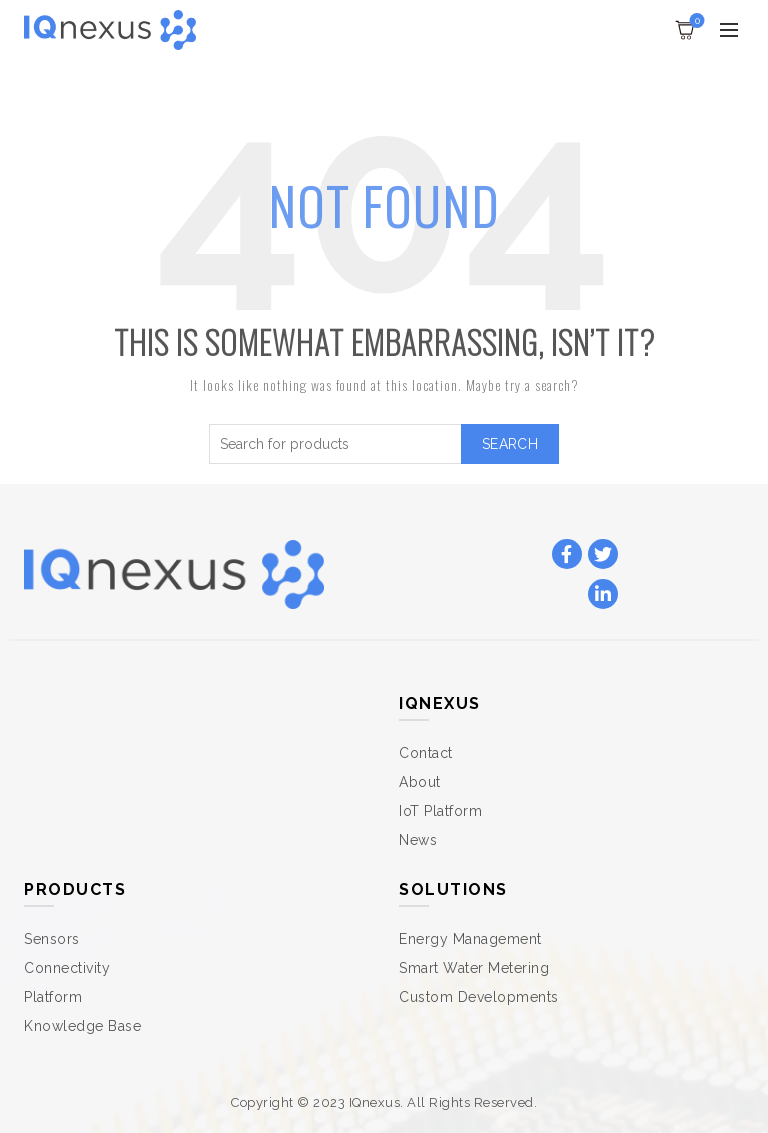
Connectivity (67, 968)
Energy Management (470, 939)
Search (510, 444)
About (420, 782)
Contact (426, 753)
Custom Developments (479, 997)
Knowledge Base (82, 1026)
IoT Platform (440, 811)
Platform (53, 997)
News (418, 840)
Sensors (52, 939)
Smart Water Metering (474, 968)
